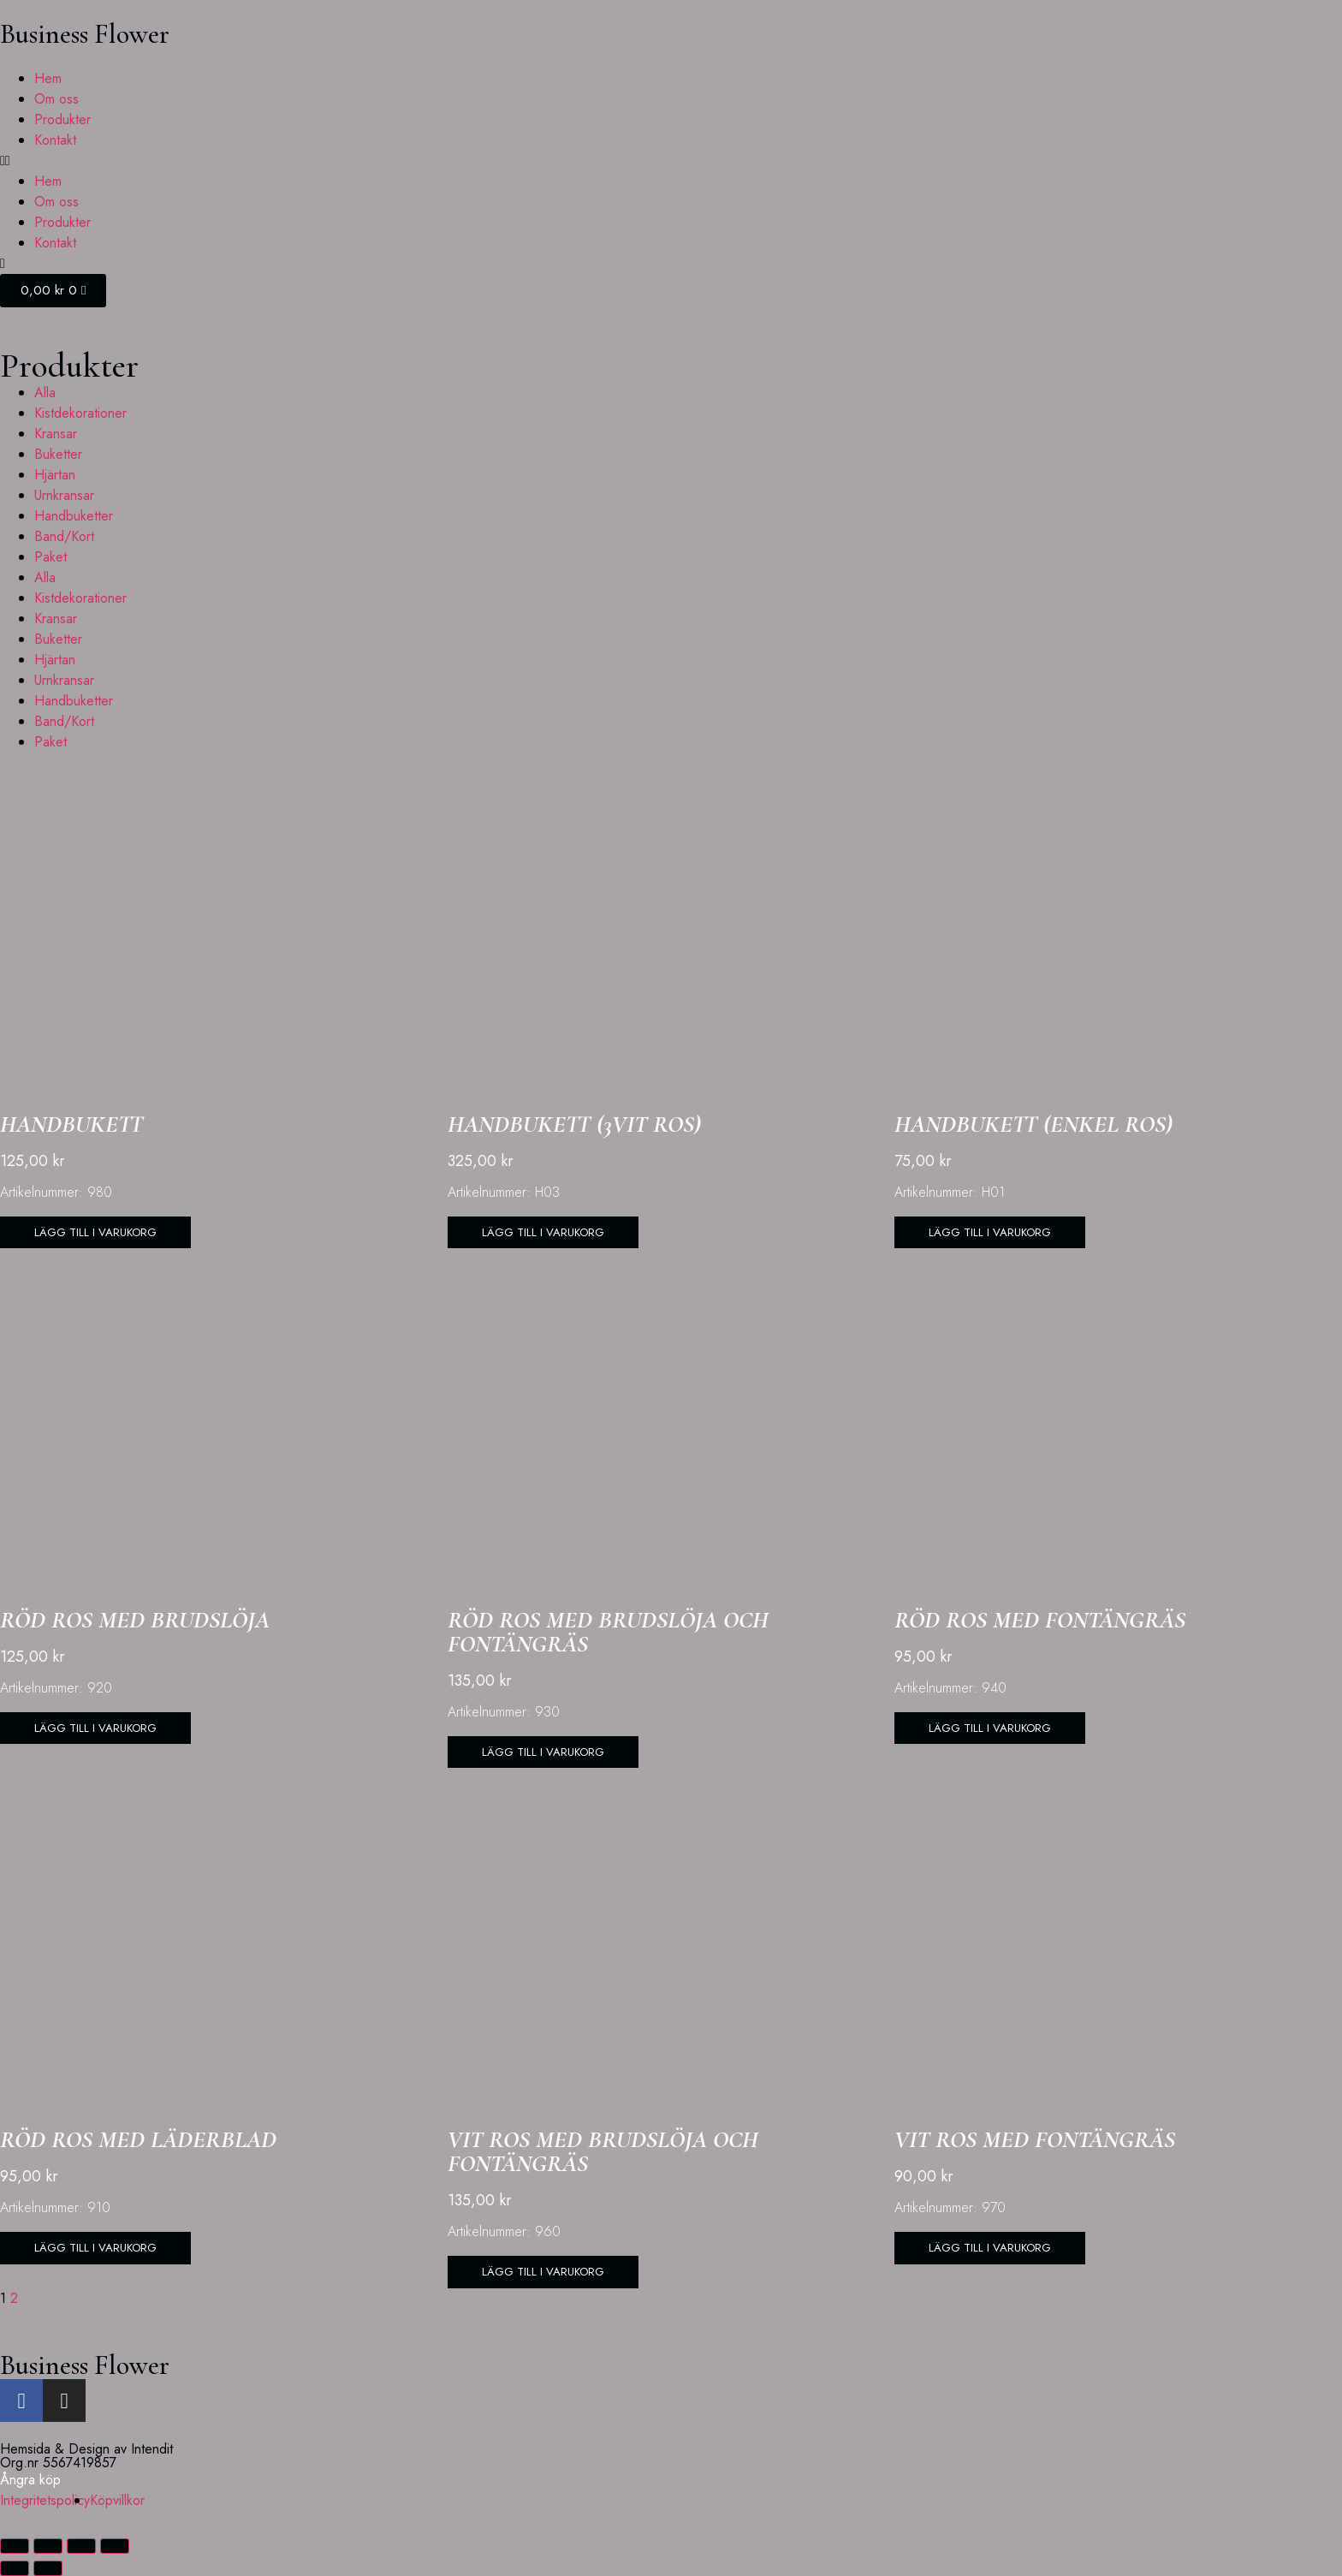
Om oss (56, 99)
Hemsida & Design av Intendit (86, 2449)
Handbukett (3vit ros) (574, 1124)
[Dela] (81, 2546)
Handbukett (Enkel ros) (1033, 1124)
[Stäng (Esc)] (114, 2546)
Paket (50, 557)
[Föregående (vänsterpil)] (14, 2568)
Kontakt (55, 140)
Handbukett (71, 1124)
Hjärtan (54, 475)
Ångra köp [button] (30, 2480)
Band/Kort (64, 536)
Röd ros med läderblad (138, 2141)
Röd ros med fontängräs (1039, 1620)
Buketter (58, 454)
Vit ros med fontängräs (1034, 2141)
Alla (45, 392)
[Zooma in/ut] (14, 2546)
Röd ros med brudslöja (135, 1620)
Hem (48, 78)
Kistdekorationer (80, 413)
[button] (671, 161)
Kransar (55, 433)
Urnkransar (64, 495)
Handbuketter (73, 516)
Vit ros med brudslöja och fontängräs (603, 2153)
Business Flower (84, 34)
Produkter (62, 119)
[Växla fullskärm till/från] (47, 2546)
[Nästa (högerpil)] (47, 2568)
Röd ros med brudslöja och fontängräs (608, 1632)
